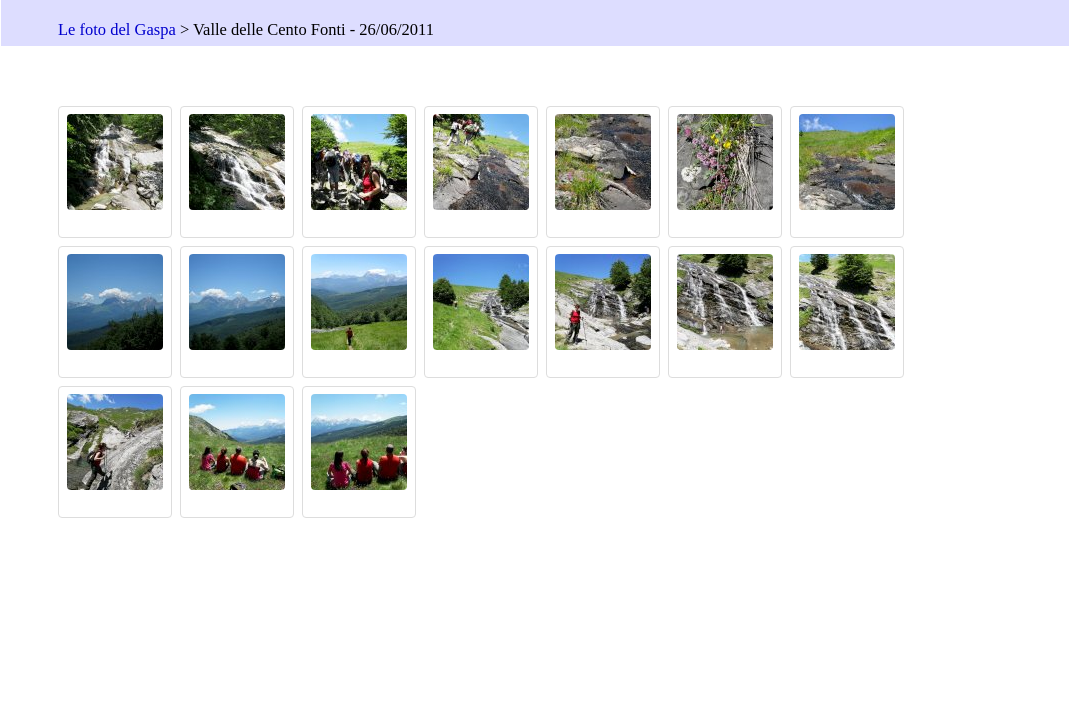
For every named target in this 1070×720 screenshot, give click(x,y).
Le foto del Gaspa (117, 29)
